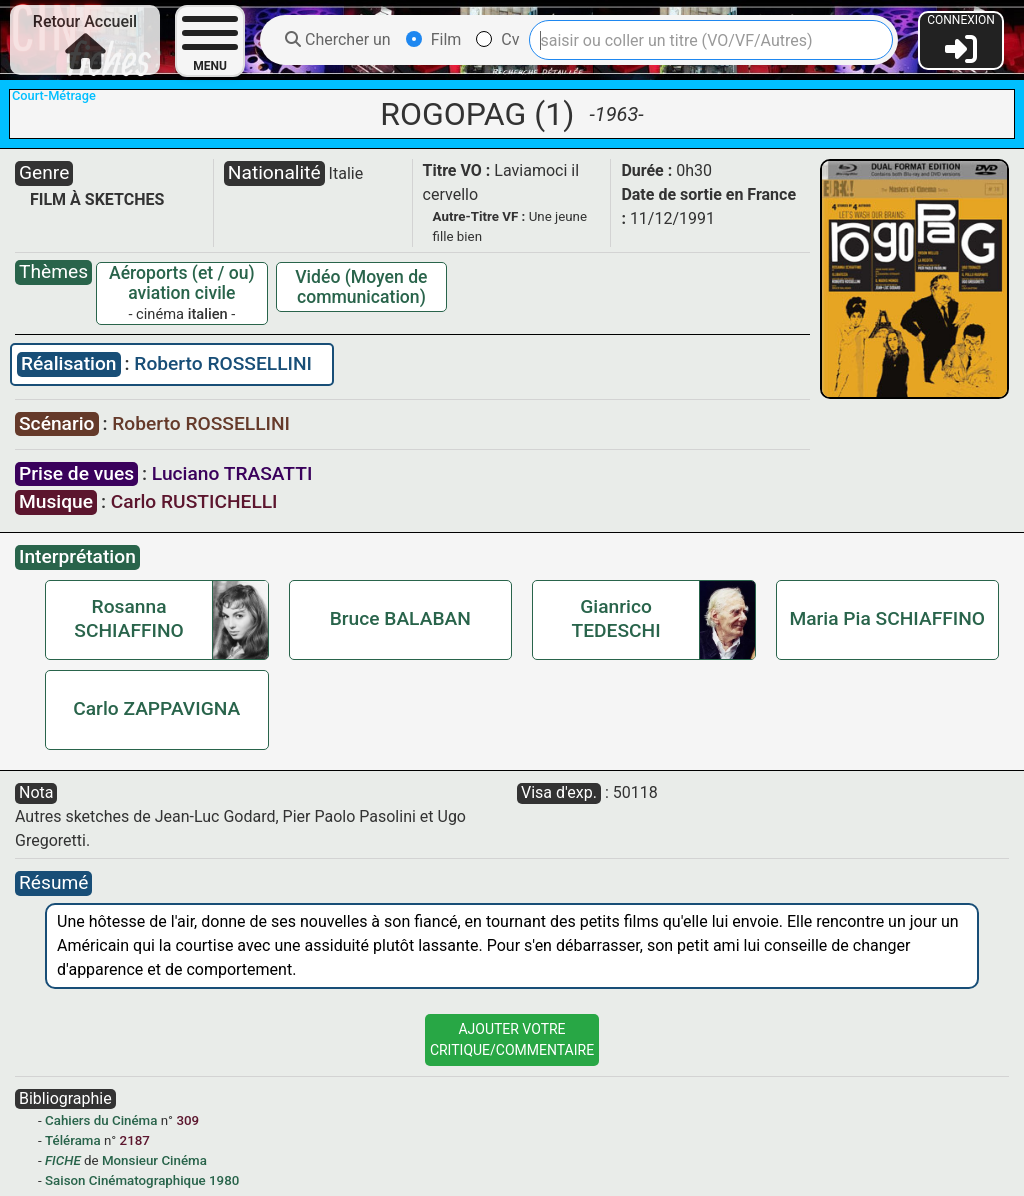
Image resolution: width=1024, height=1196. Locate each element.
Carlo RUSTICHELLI (194, 501)
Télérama (73, 1140)
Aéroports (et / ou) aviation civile (182, 283)
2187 (135, 1140)
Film (434, 39)
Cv (497, 39)
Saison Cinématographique (125, 1180)
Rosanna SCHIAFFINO (129, 618)
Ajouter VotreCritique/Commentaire (512, 1039)
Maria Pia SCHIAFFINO (887, 618)
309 (187, 1120)
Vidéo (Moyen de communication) (361, 287)
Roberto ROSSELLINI (223, 363)
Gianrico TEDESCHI (616, 618)
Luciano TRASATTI (232, 473)
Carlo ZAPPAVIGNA (156, 708)
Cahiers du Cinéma (101, 1120)
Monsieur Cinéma (154, 1160)
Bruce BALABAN (400, 618)
